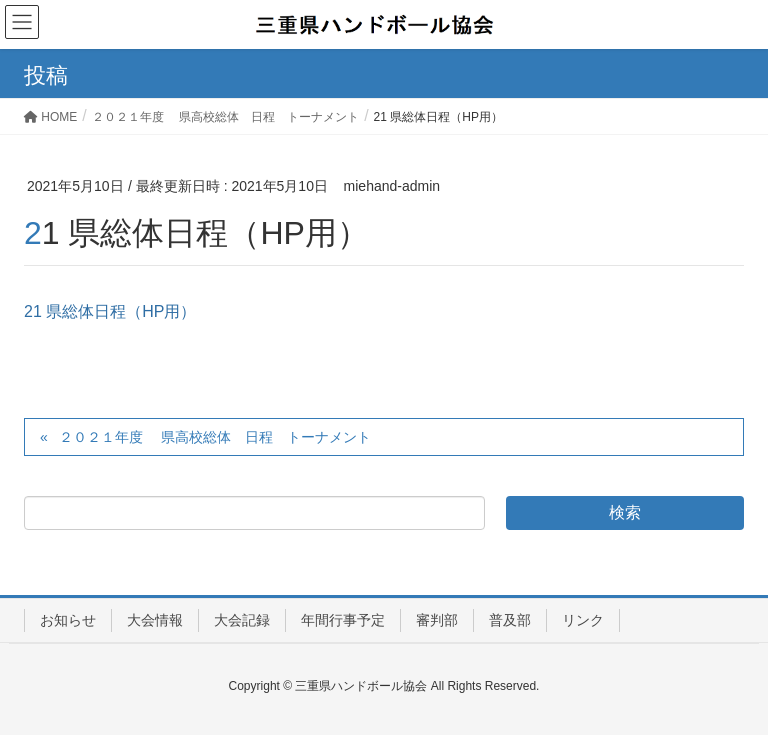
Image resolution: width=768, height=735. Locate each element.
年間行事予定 (343, 620)
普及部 (510, 620)
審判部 (437, 620)
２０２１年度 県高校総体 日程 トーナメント (215, 437)
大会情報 (155, 620)
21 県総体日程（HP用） (110, 311)
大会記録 (242, 620)
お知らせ (68, 620)
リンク (583, 620)
